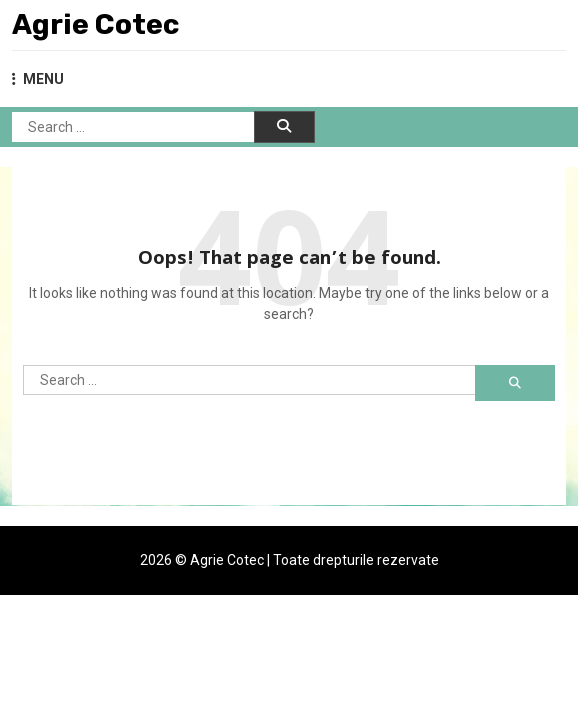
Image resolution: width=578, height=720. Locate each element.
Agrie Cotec (95, 24)
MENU (38, 79)
